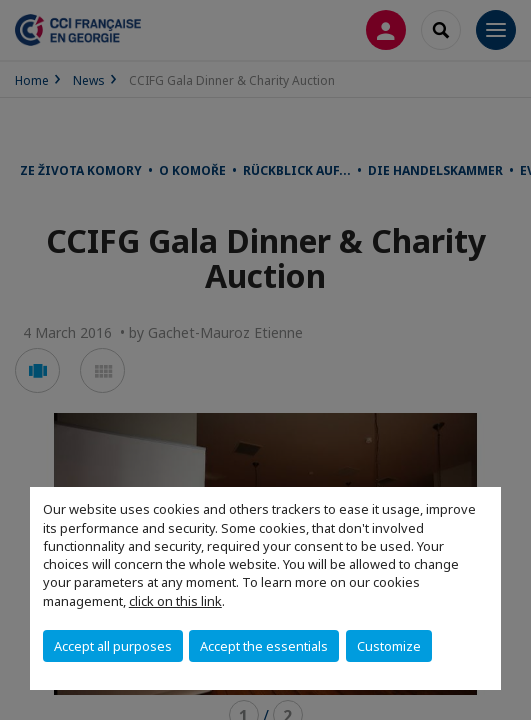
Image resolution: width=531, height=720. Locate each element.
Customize (389, 646)
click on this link (175, 601)
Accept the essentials (264, 646)
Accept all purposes (113, 646)
